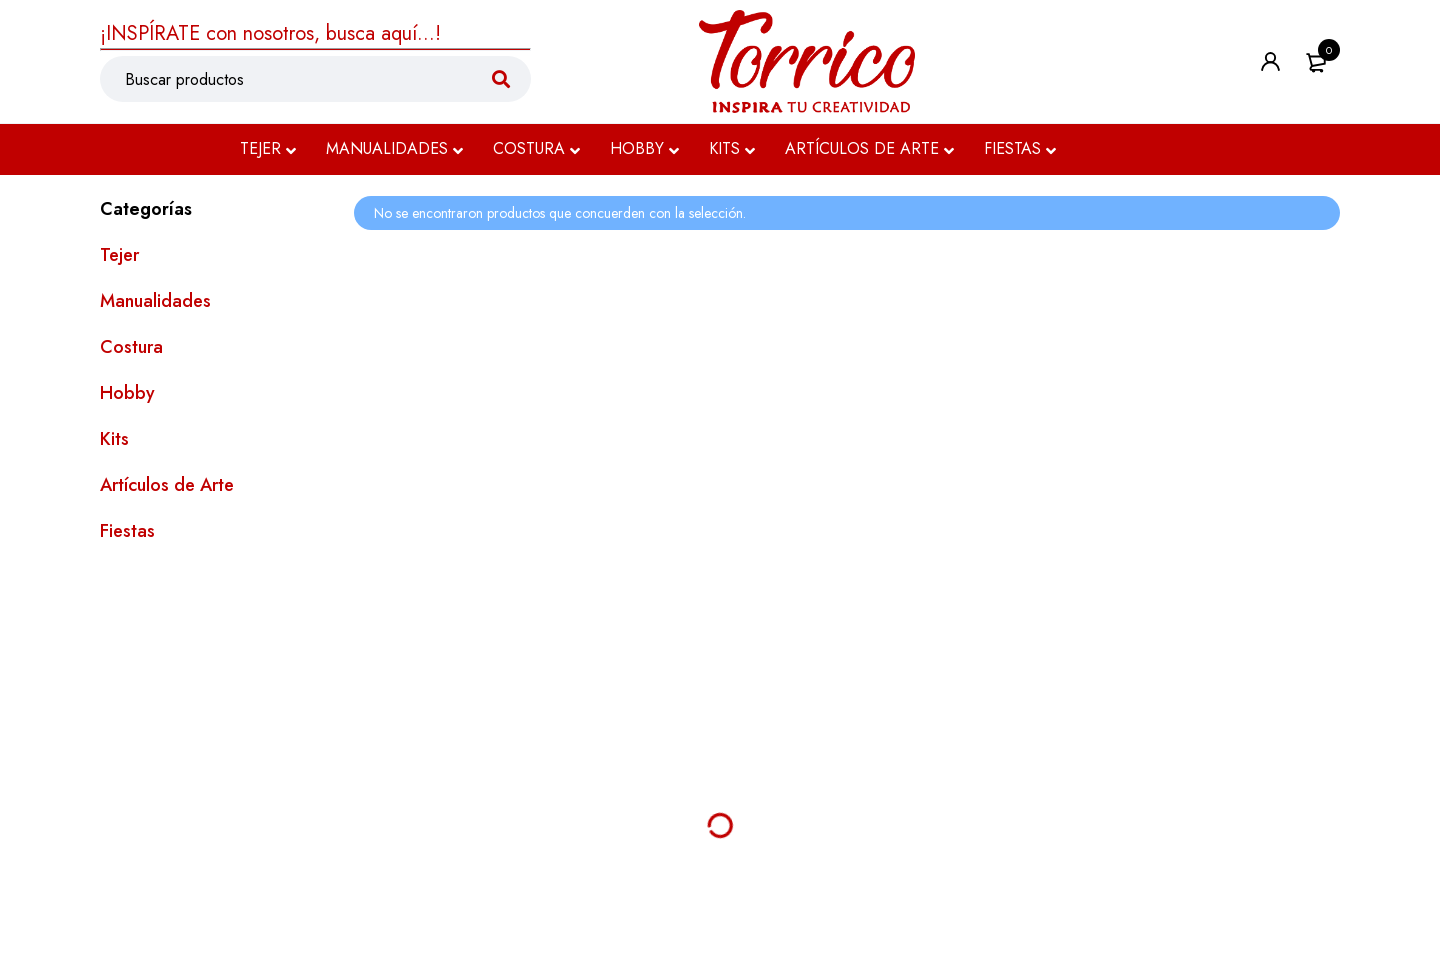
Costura (131, 347)
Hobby (127, 393)
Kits (114, 439)
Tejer (119, 255)
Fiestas (127, 531)
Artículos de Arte (167, 485)
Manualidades (155, 301)
